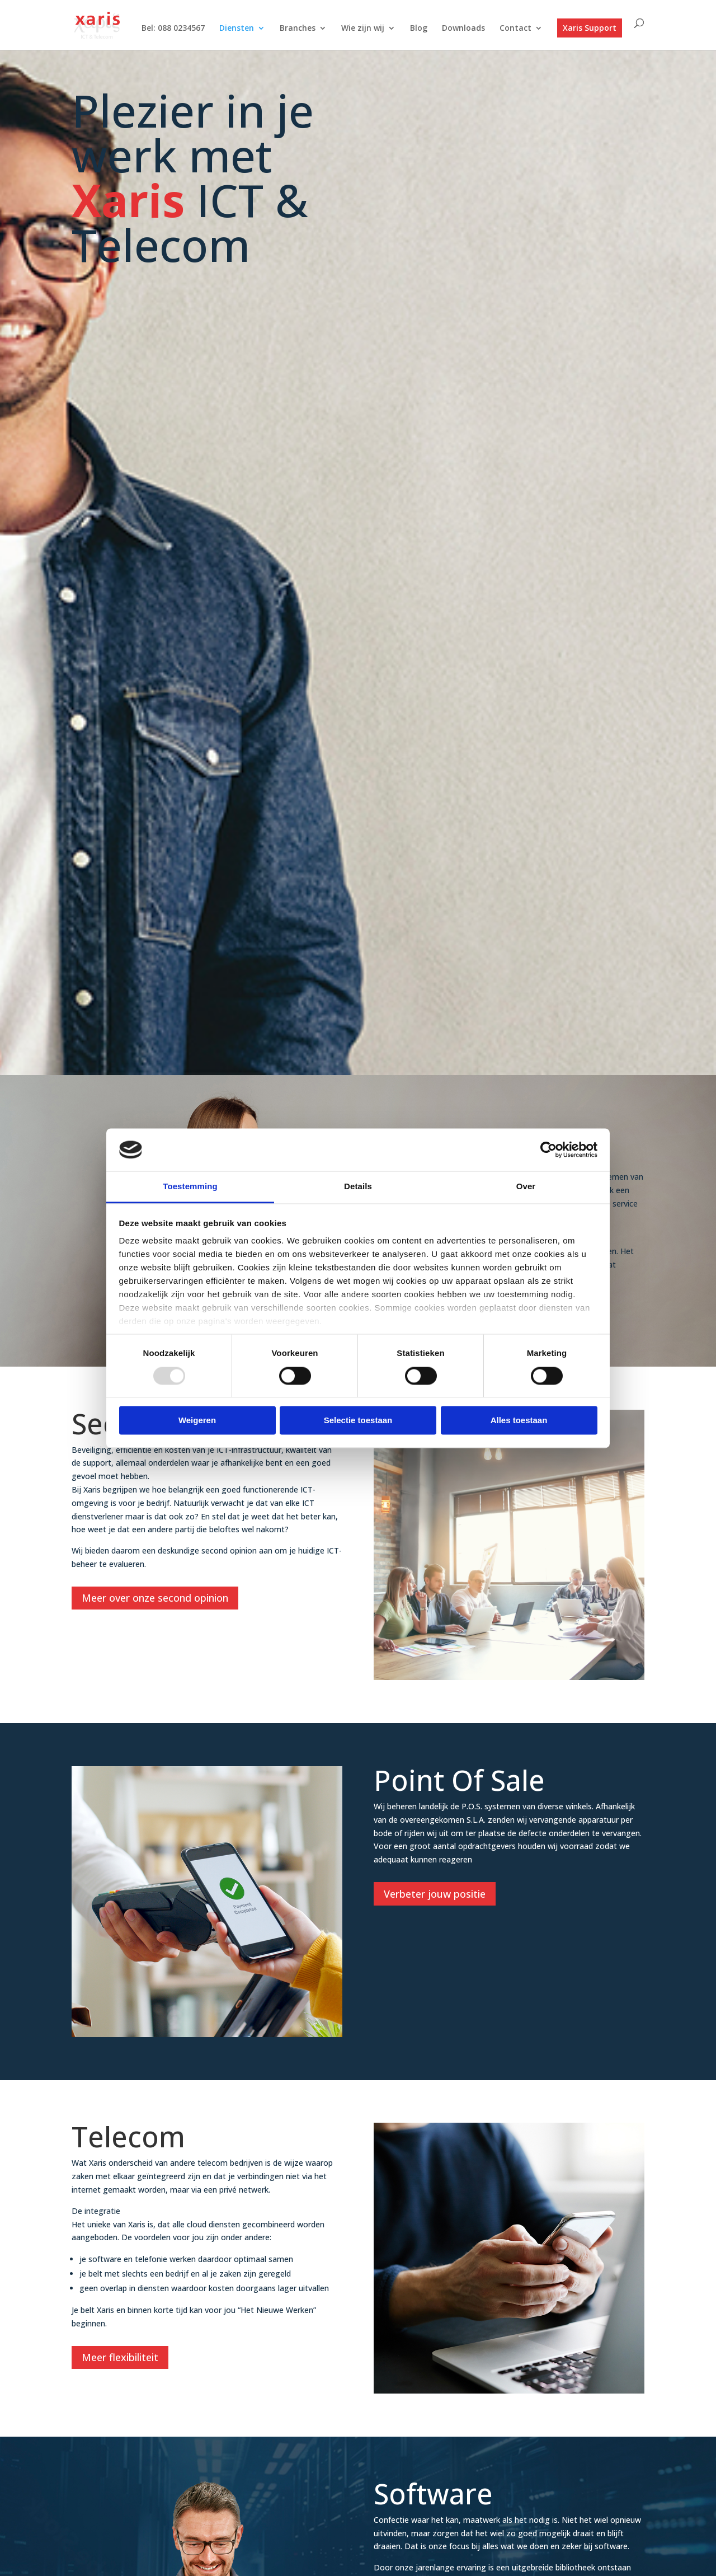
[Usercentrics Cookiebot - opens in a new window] (548, 1149)
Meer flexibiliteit (120, 2357)
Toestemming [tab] (190, 1186)
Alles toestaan (519, 1420)
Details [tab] (358, 1186)
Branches (297, 28)
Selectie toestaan (358, 1420)
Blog (418, 28)
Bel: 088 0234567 (173, 28)
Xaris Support (589, 27)
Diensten (236, 28)
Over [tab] (526, 1186)
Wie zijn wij (362, 28)
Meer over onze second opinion (155, 1597)
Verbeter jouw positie (435, 1894)
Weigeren (197, 1420)
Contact (515, 28)
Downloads (463, 28)
